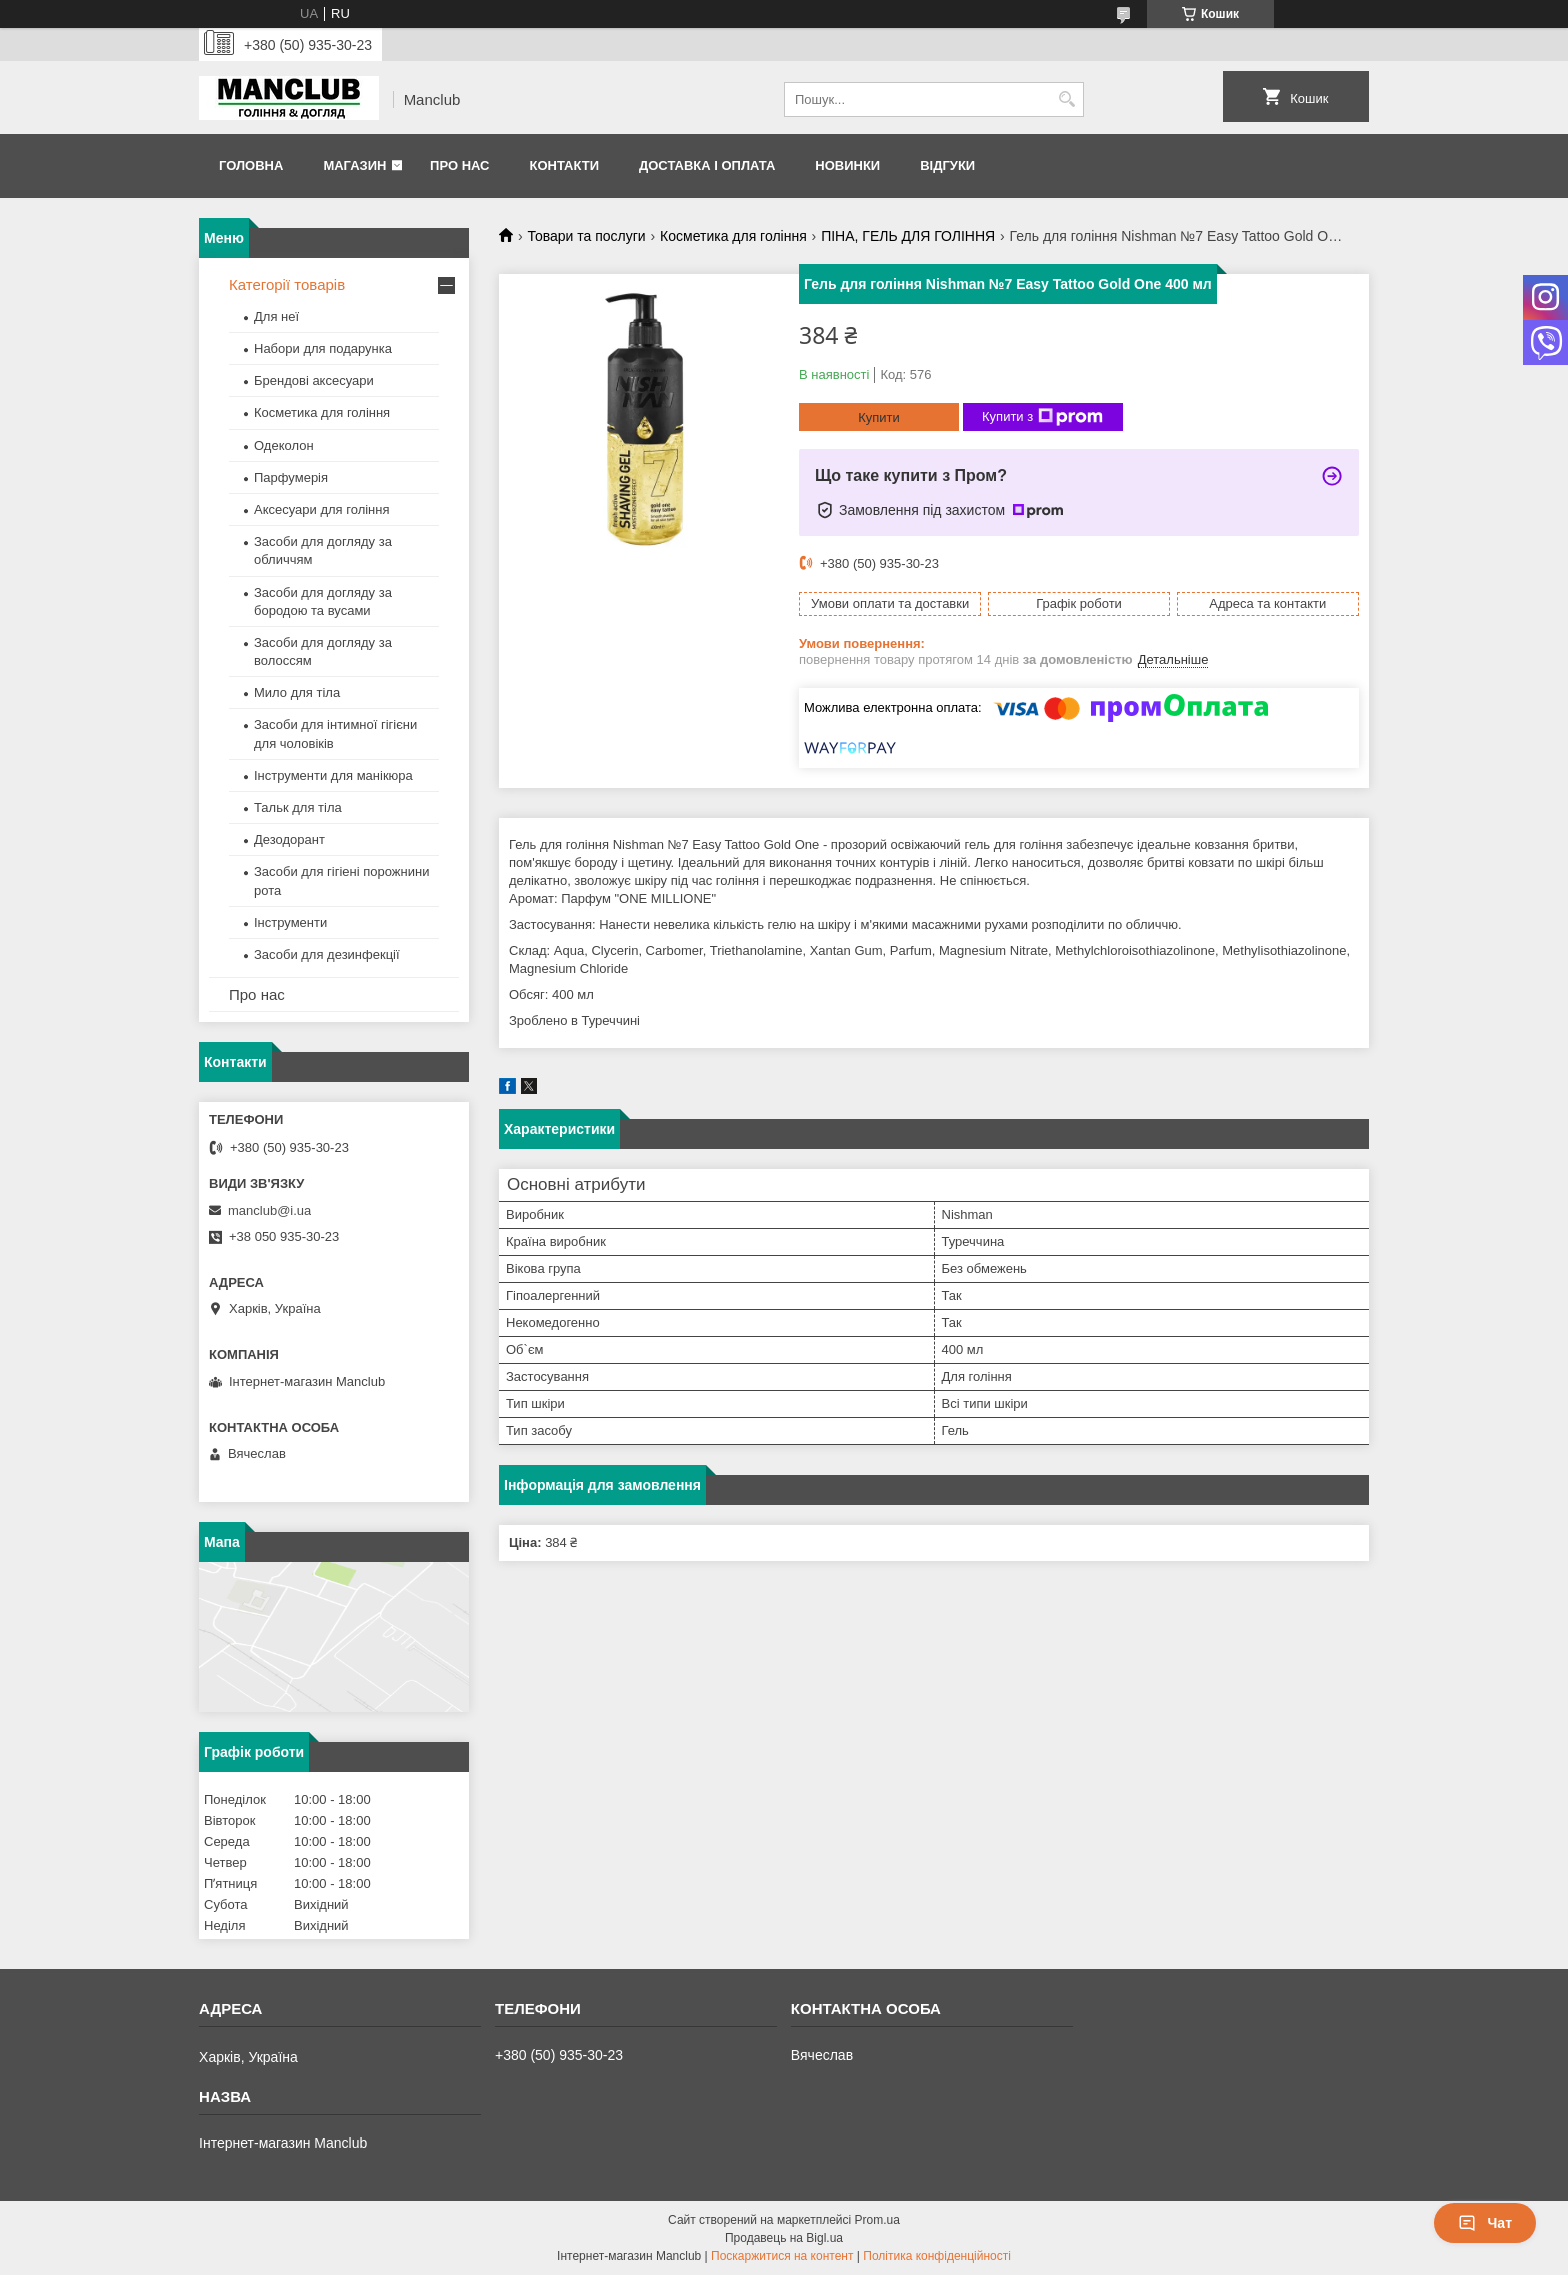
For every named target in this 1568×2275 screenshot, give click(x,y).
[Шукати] (1066, 99)
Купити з (1042, 417)
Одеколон (284, 445)
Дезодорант (289, 839)
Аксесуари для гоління (322, 509)
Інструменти (290, 922)
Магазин (354, 165)
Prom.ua (877, 2220)
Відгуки (947, 165)
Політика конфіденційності (937, 2256)
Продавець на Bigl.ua (784, 2238)
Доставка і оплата (707, 165)
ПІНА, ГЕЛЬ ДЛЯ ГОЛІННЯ (908, 236)
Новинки (847, 165)
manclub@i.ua (269, 1210)
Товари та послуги (586, 236)
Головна (251, 165)
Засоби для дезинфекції (327, 954)
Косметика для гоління (733, 236)
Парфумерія (291, 477)
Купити (879, 417)
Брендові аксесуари (314, 380)
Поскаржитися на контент (782, 2256)
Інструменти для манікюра (333, 775)
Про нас (459, 165)
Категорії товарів (287, 284)
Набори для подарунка (323, 348)
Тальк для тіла (298, 807)
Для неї (276, 316)
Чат (1485, 2223)
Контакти (564, 165)
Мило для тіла (297, 692)
